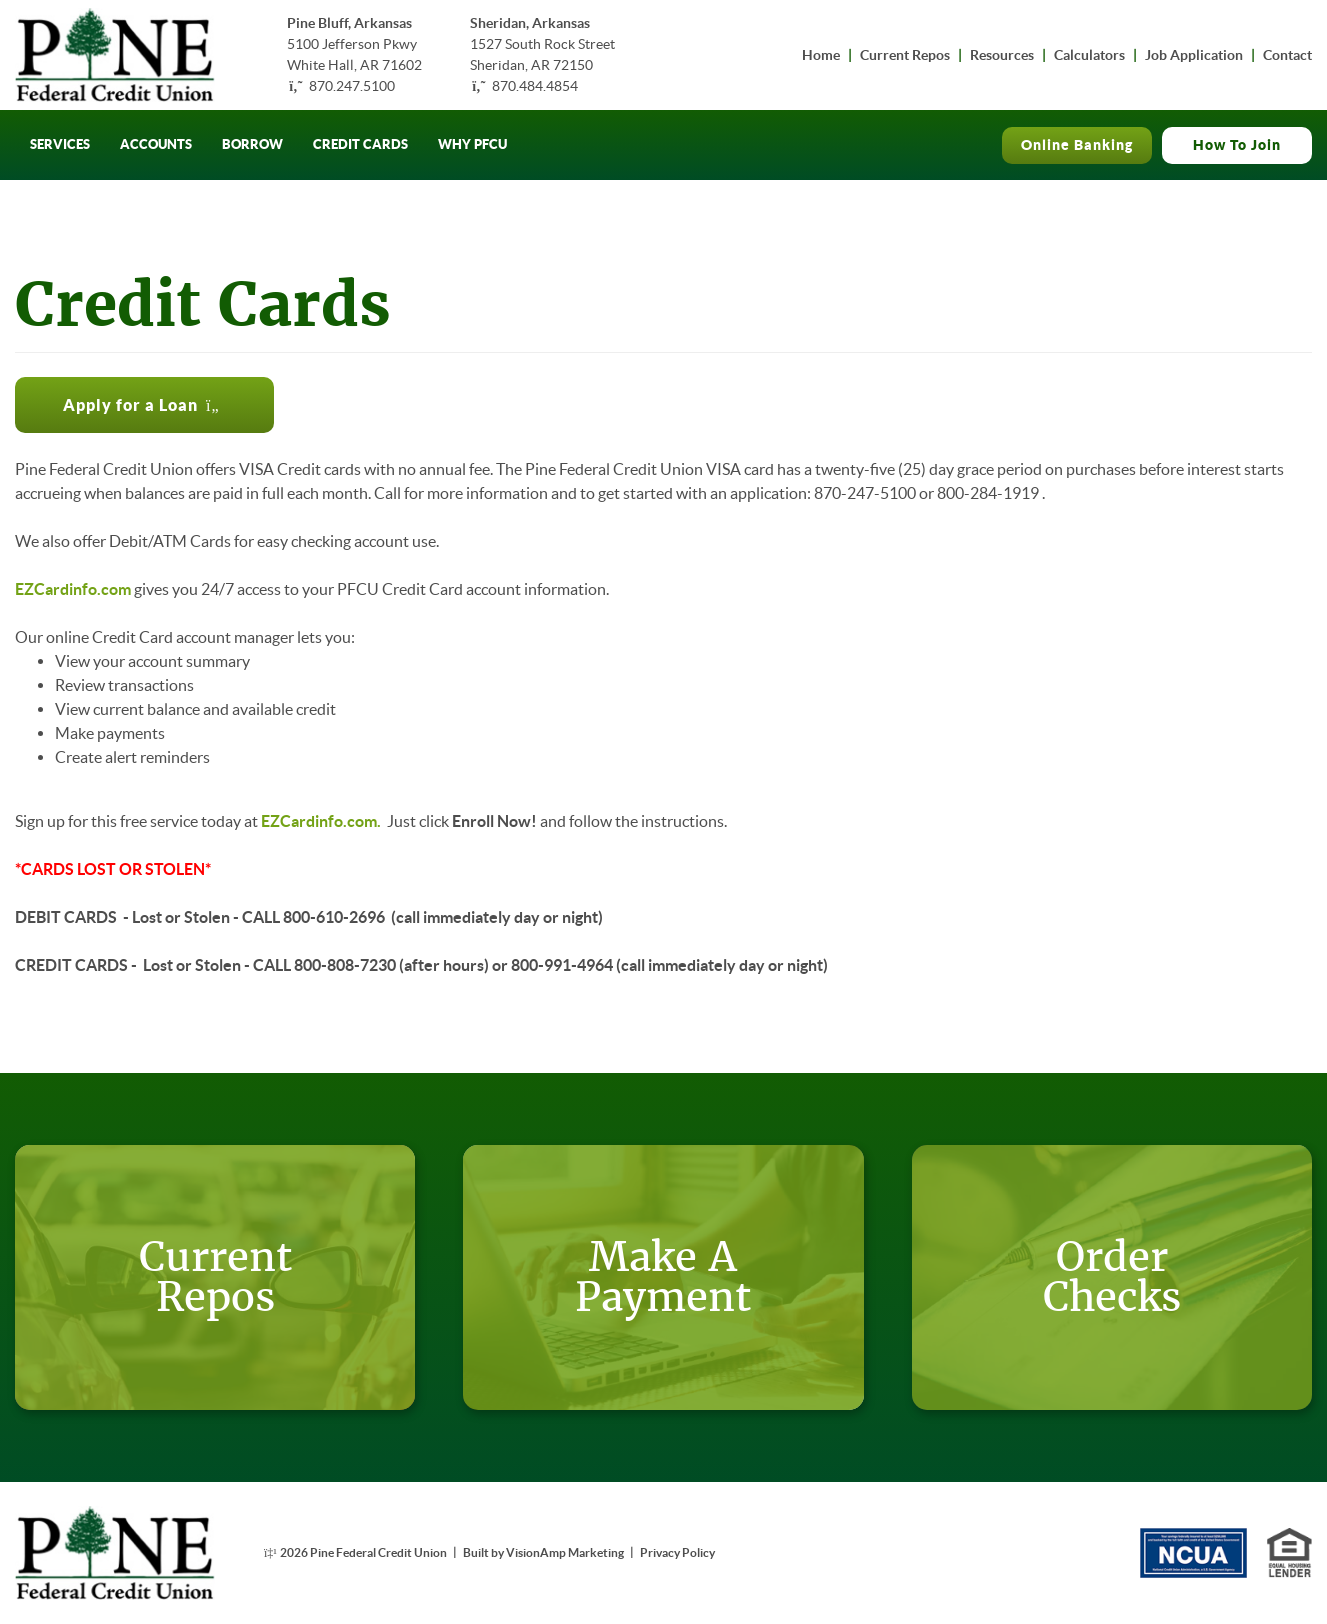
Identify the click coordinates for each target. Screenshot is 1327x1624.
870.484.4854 (535, 86)
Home (821, 55)
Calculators (1089, 55)
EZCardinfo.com (73, 589)
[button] (144, 405)
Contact (1287, 55)
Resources (1002, 55)
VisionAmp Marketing (565, 1552)
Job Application (1194, 55)
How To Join (1237, 145)
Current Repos (905, 55)
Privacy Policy (677, 1552)
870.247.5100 (352, 86)
